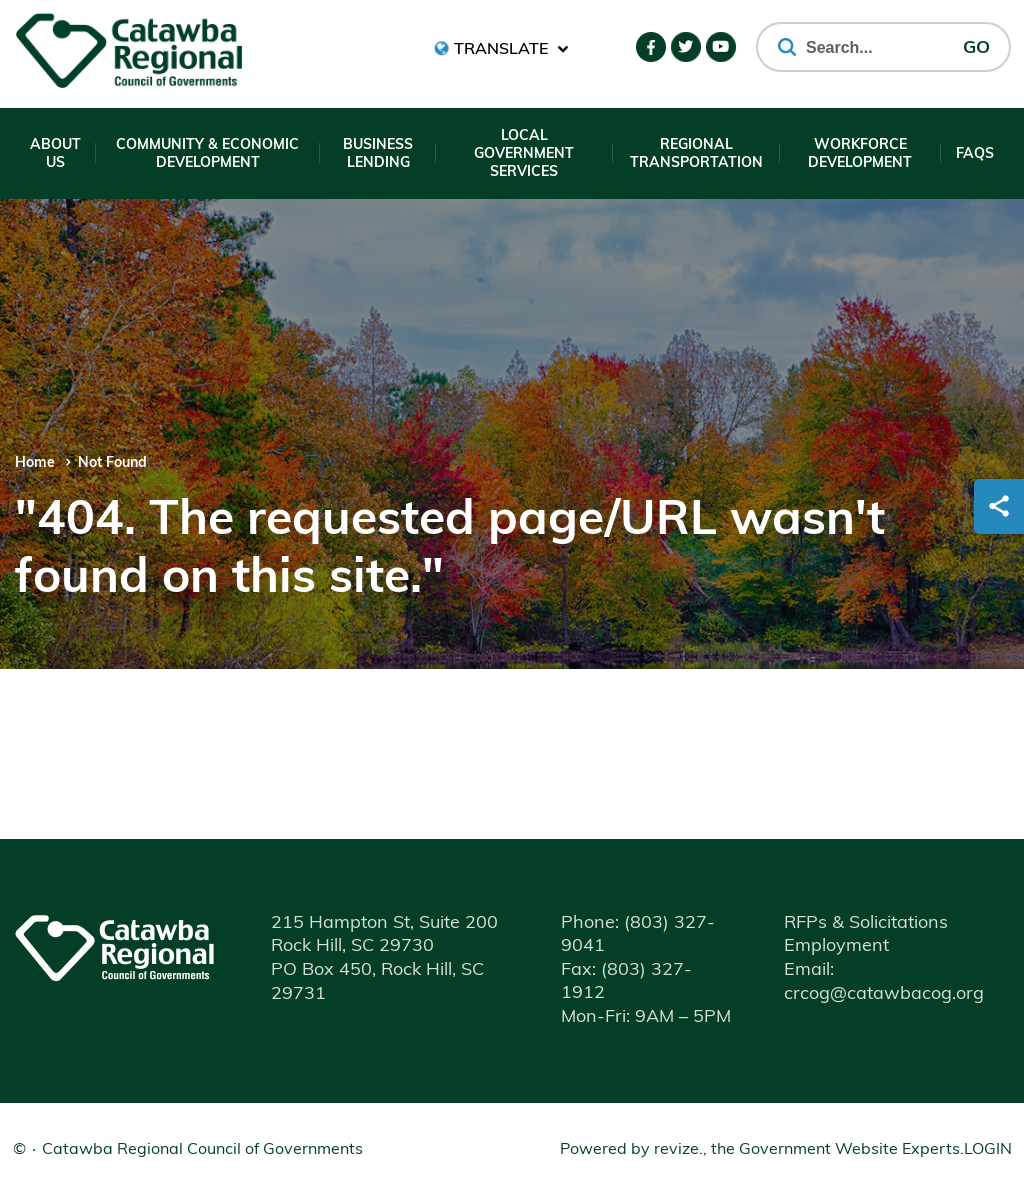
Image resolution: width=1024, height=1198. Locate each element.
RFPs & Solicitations (866, 923)
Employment (836, 946)
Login (988, 1150)
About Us (55, 154)
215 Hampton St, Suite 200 (384, 923)
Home (35, 463)
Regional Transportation (696, 154)
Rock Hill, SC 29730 (352, 946)
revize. (678, 1150)
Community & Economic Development (207, 154)
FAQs (975, 154)
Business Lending (378, 154)
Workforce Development (860, 154)
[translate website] (501, 48)
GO (976, 48)
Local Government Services (524, 154)
